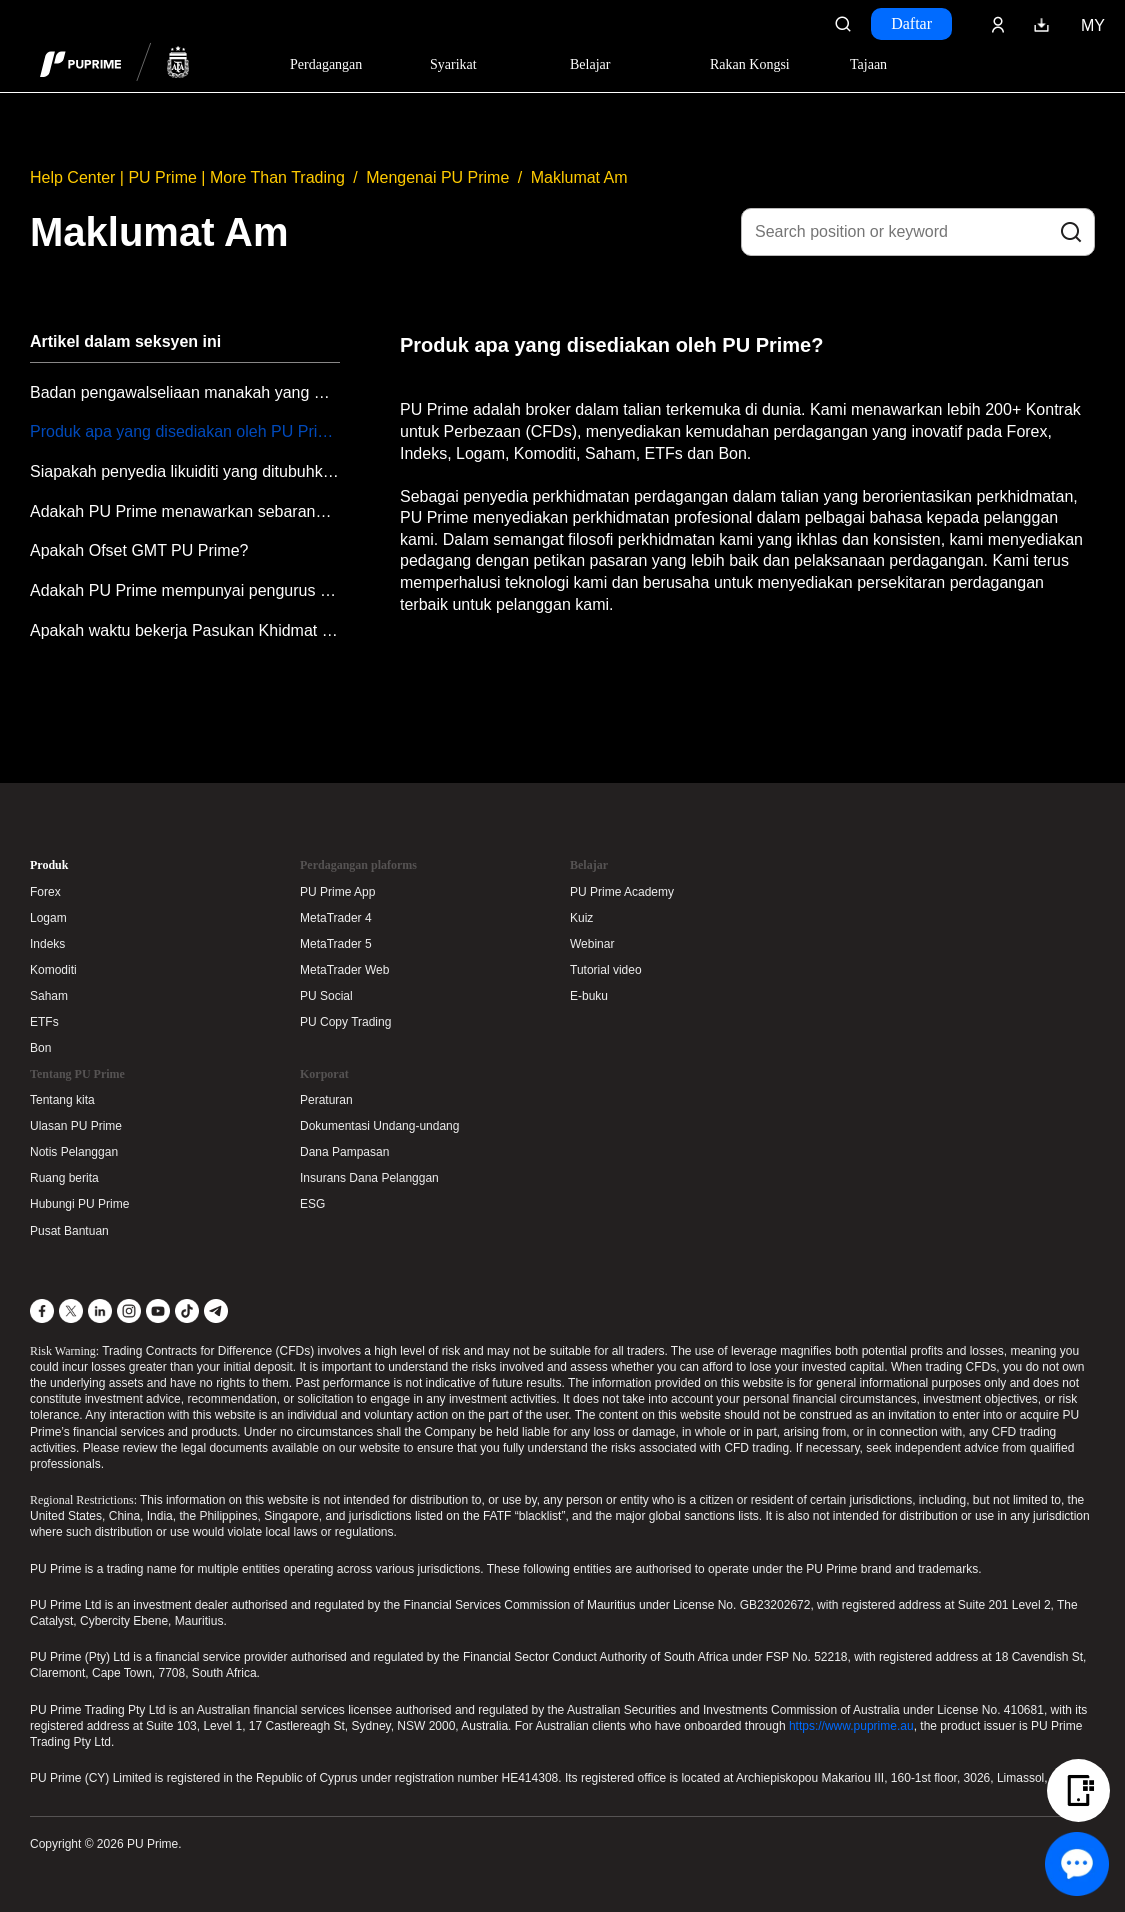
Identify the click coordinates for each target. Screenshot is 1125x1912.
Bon (40, 1048)
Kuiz (581, 918)
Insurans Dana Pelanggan (369, 1178)
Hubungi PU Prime (79, 1204)
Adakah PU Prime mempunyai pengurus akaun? (185, 590)
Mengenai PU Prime (437, 177)
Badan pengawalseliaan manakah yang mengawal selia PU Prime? (185, 392)
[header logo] (115, 64)
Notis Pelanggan (74, 1152)
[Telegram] (216, 1311)
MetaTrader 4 (336, 918)
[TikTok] (187, 1311)
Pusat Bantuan (69, 1231)
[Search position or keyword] (918, 232)
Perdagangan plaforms (358, 865)
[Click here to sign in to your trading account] (998, 24)
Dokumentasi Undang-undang (379, 1126)
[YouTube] (158, 1311)
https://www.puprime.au (851, 1726)
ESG (312, 1204)
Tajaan (868, 64)
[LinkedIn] (100, 1311)
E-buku (589, 996)
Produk (49, 865)
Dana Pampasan (344, 1152)
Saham (49, 996)
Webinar (592, 944)
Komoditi (53, 970)
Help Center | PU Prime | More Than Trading (187, 177)
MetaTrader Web (344, 970)
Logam (48, 918)
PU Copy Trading (345, 1022)
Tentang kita (62, 1100)
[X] (71, 1311)
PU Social (326, 996)
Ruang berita (64, 1178)
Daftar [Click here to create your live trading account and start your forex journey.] (911, 23)
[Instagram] (129, 1311)
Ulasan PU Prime (76, 1126)
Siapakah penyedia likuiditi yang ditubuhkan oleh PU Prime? (185, 471)
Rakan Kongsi (750, 64)
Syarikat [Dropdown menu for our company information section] (453, 64)
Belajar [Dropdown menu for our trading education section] (590, 64)
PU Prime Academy (622, 892)
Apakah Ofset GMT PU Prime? (139, 550)
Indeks (47, 944)
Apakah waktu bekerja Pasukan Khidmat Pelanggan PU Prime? (185, 630)
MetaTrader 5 (336, 944)
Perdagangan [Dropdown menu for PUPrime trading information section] (326, 64)
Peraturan (326, 1100)
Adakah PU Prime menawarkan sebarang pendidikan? (185, 511)
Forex (45, 892)
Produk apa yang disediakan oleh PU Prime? (185, 431)
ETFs (44, 1022)
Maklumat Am (579, 177)
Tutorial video (606, 970)
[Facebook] (42, 1311)
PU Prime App (337, 892)
